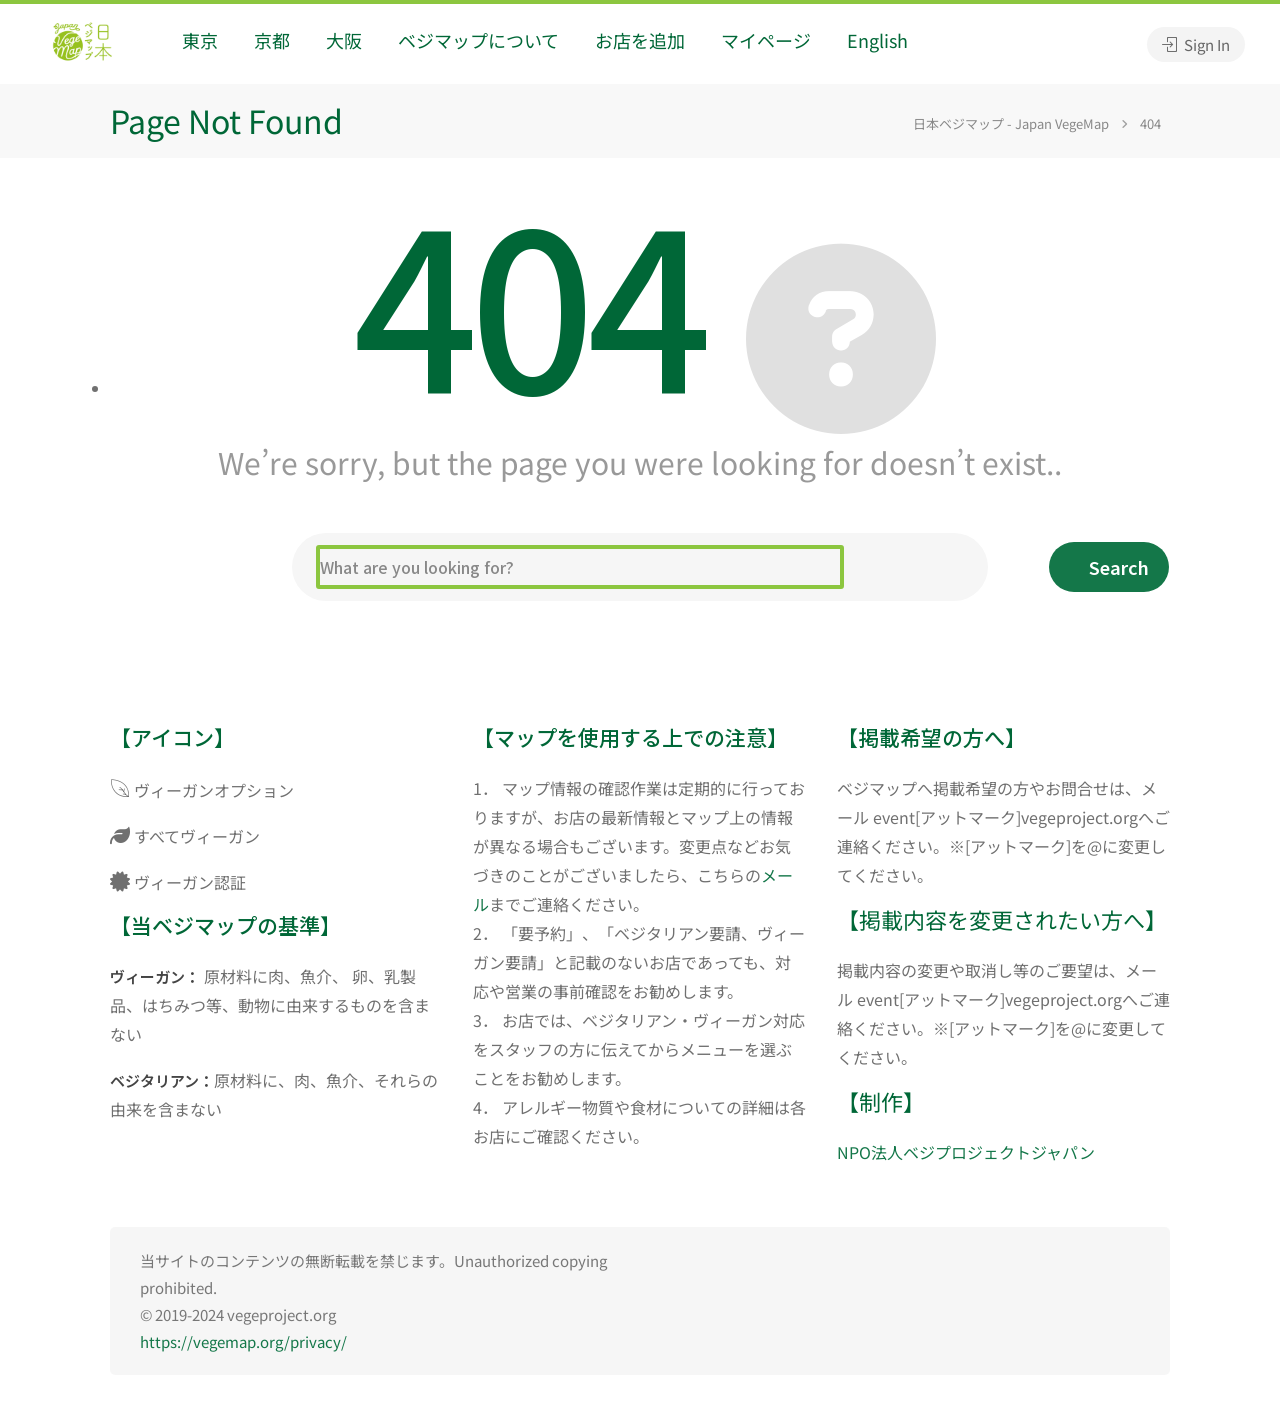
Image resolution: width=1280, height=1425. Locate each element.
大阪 (344, 40)
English (877, 40)
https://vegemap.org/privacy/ (243, 1341)
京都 (272, 40)
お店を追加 (640, 40)
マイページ (766, 40)
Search (1119, 567)
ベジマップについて (478, 40)
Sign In (1196, 44)
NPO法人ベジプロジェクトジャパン (966, 1152)
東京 (200, 40)
